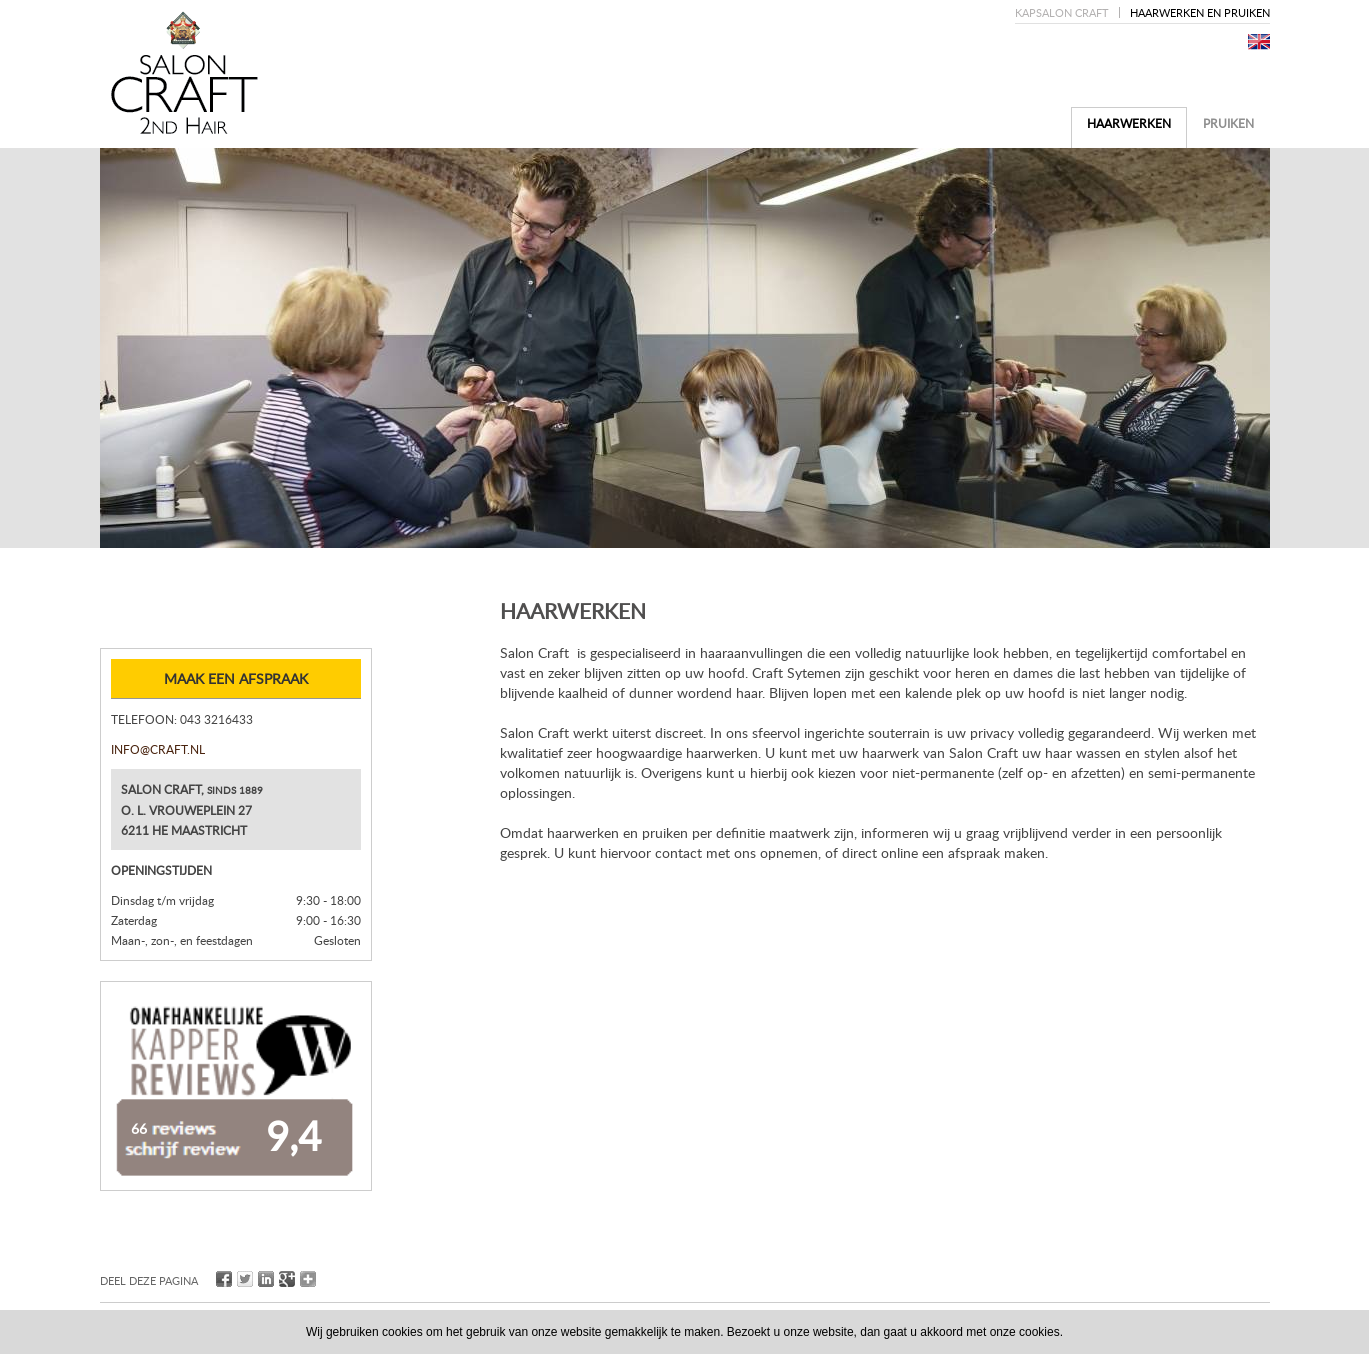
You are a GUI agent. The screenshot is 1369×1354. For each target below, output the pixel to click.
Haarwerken (1129, 123)
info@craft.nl (158, 749)
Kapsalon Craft (1062, 12)
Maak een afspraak (236, 678)
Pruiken (1228, 123)
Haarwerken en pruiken (1200, 12)
